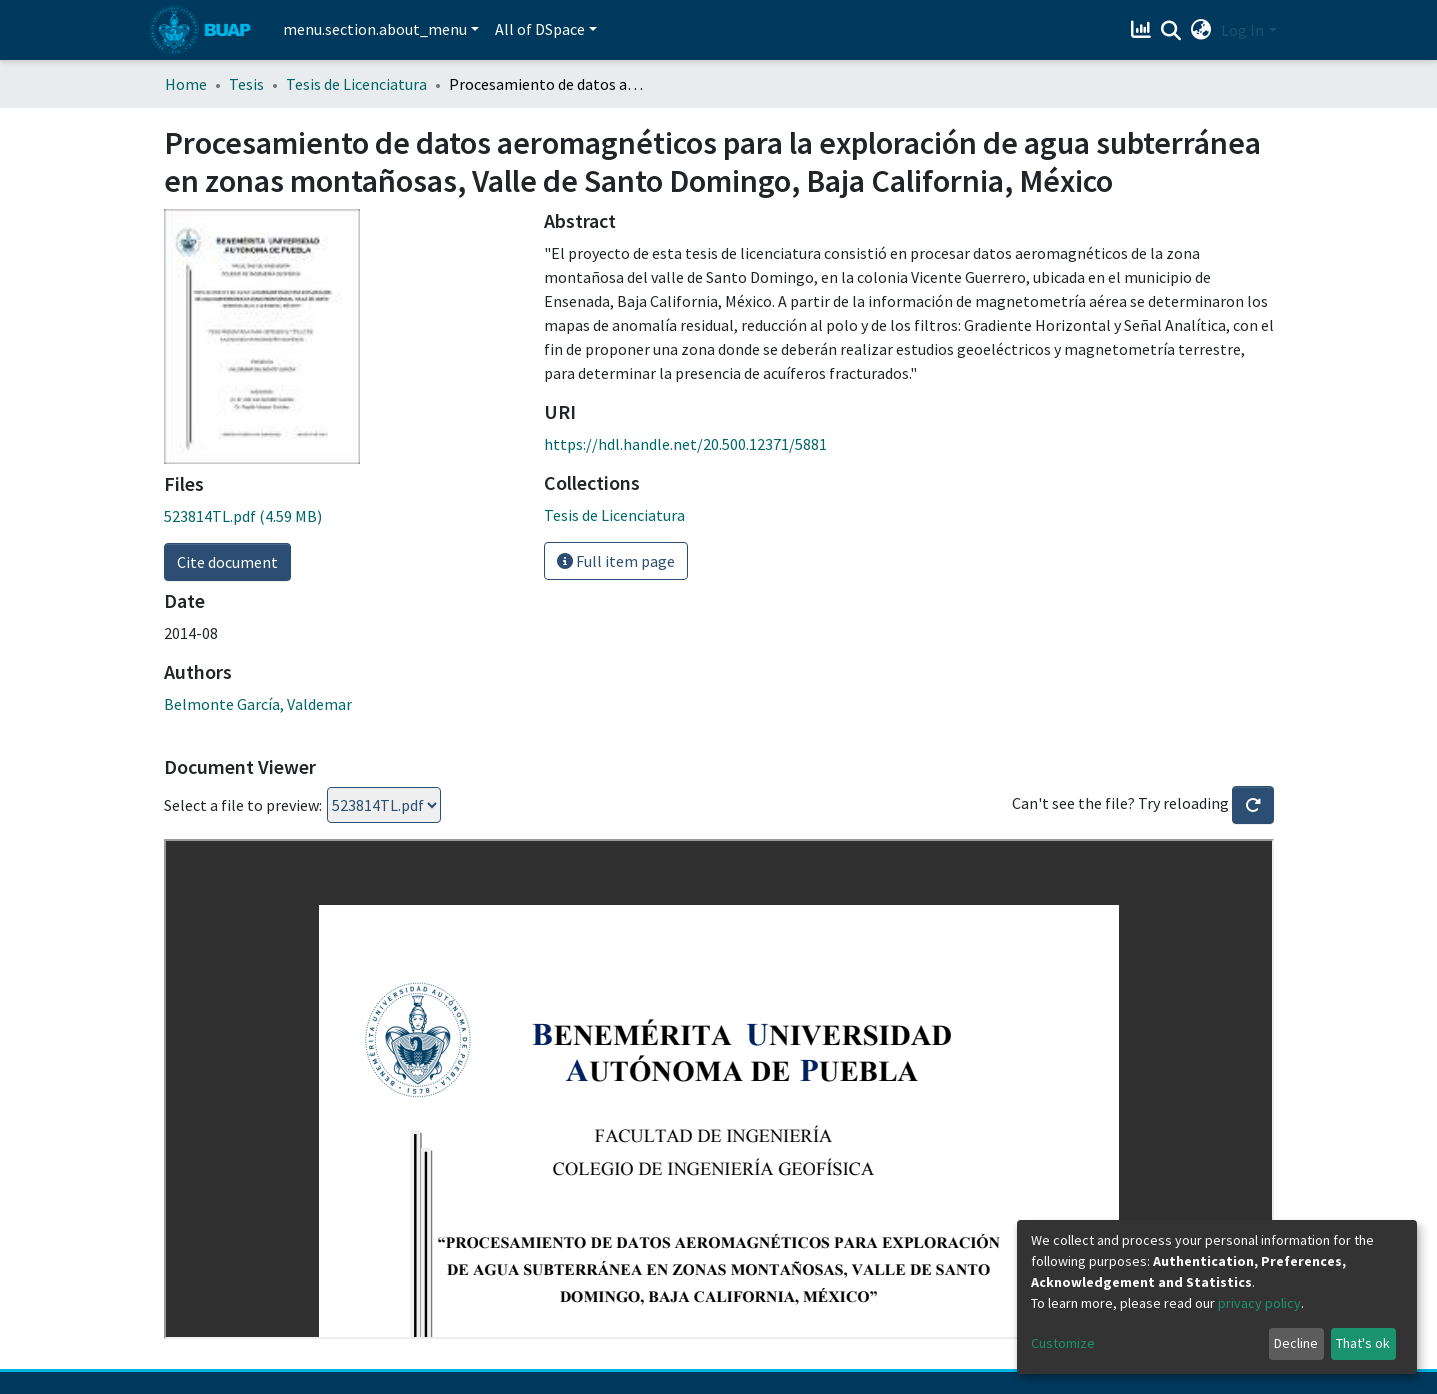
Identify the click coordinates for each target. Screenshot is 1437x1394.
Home (186, 84)
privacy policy (1259, 1303)
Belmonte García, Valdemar (258, 704)
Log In (1242, 30)
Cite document (227, 562)
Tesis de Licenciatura (356, 84)
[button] (1200, 30)
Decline (1296, 1343)
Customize (1063, 1343)
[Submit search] (1170, 31)
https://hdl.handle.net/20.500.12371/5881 (685, 444)
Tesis (246, 84)
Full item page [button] (616, 561)
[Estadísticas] (1142, 30)
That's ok (1363, 1343)
